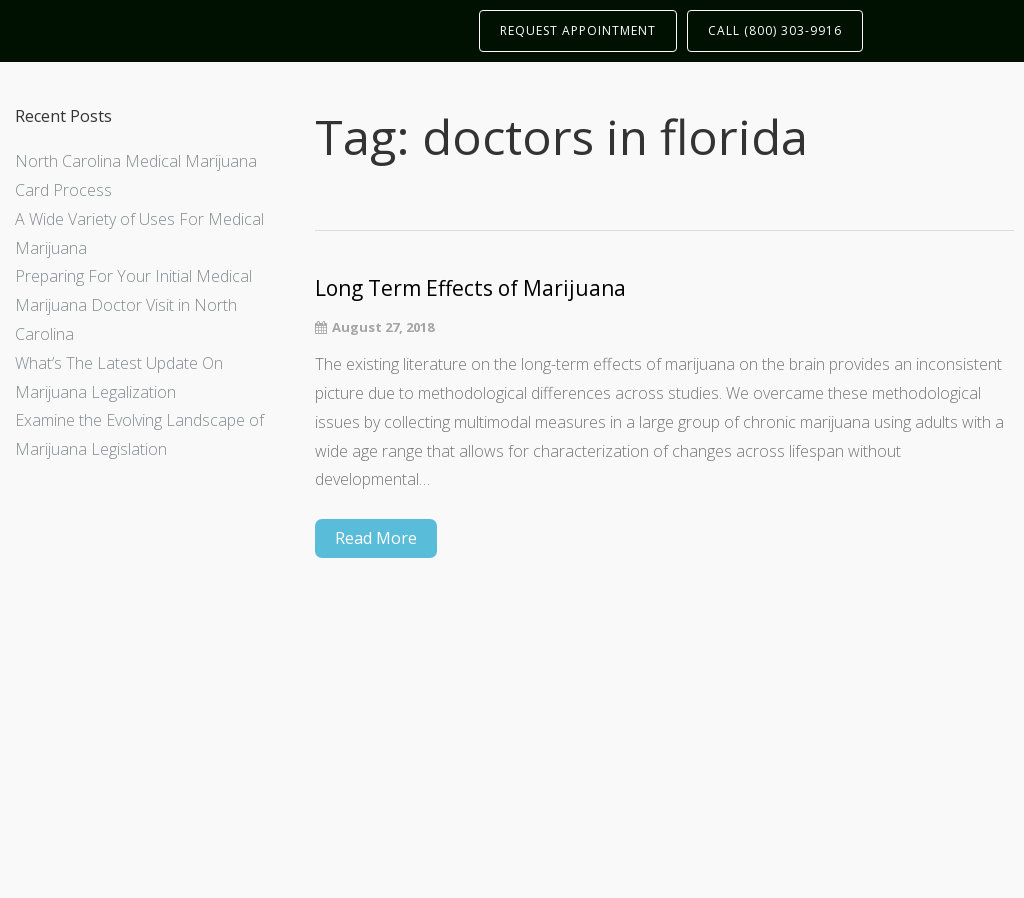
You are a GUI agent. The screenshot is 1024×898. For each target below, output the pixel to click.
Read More (376, 538)
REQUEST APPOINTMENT (578, 30)
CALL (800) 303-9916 (775, 30)
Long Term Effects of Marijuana (470, 288)
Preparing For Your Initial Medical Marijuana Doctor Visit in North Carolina (133, 305)
